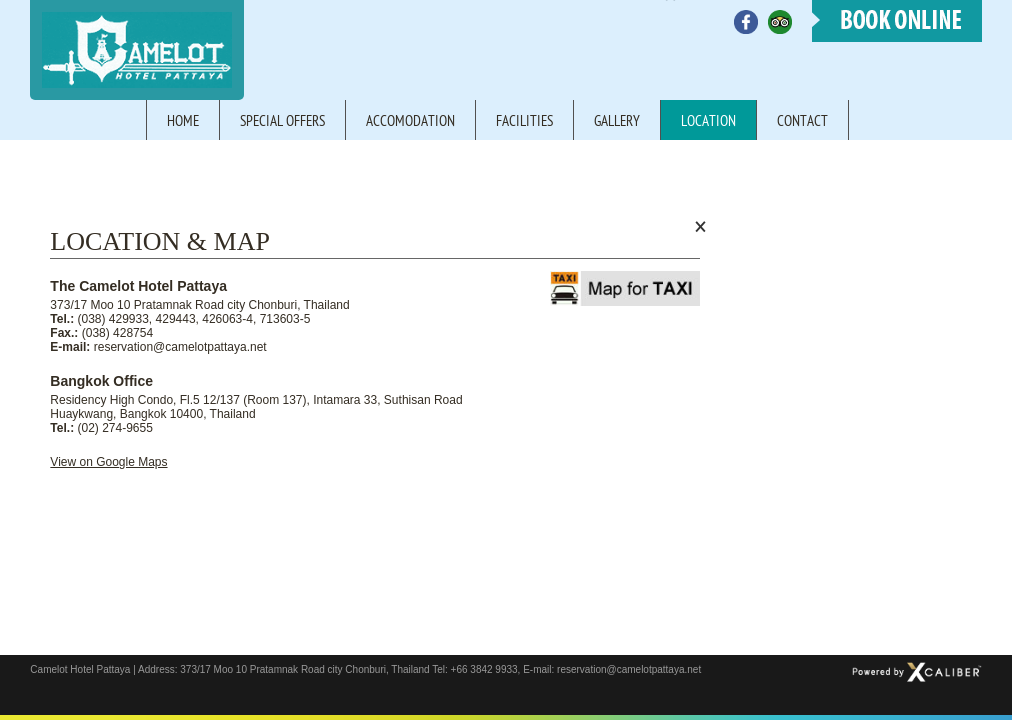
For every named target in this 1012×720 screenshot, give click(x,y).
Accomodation (410, 122)
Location (708, 122)
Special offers (282, 122)
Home (183, 122)
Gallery (617, 122)
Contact (802, 122)
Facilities (524, 122)
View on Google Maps (108, 462)
